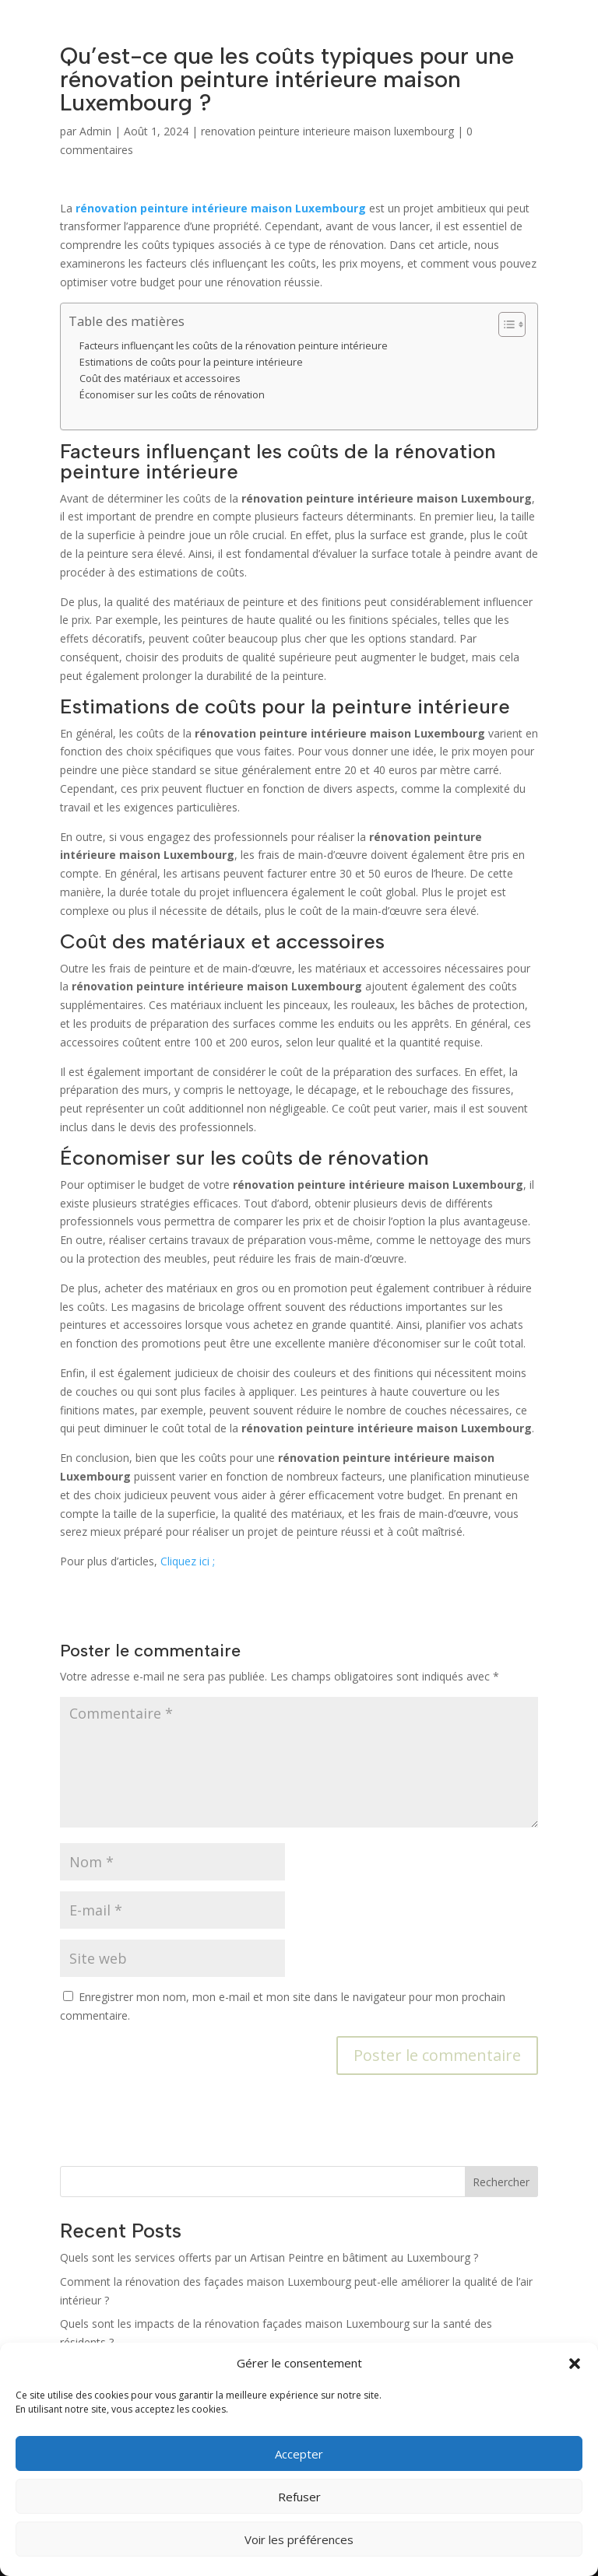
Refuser (299, 2496)
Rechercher (501, 2182)
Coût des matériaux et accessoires (160, 378)
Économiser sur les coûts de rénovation (172, 394)
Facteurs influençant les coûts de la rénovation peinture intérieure (233, 345)
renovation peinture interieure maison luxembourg (327, 131)
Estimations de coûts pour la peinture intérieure (191, 362)
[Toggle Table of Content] (504, 324)
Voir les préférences (299, 2539)
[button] (574, 2363)
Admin (95, 131)
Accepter (299, 2454)
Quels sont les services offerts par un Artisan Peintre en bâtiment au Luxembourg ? (269, 2257)
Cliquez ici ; (187, 1561)
